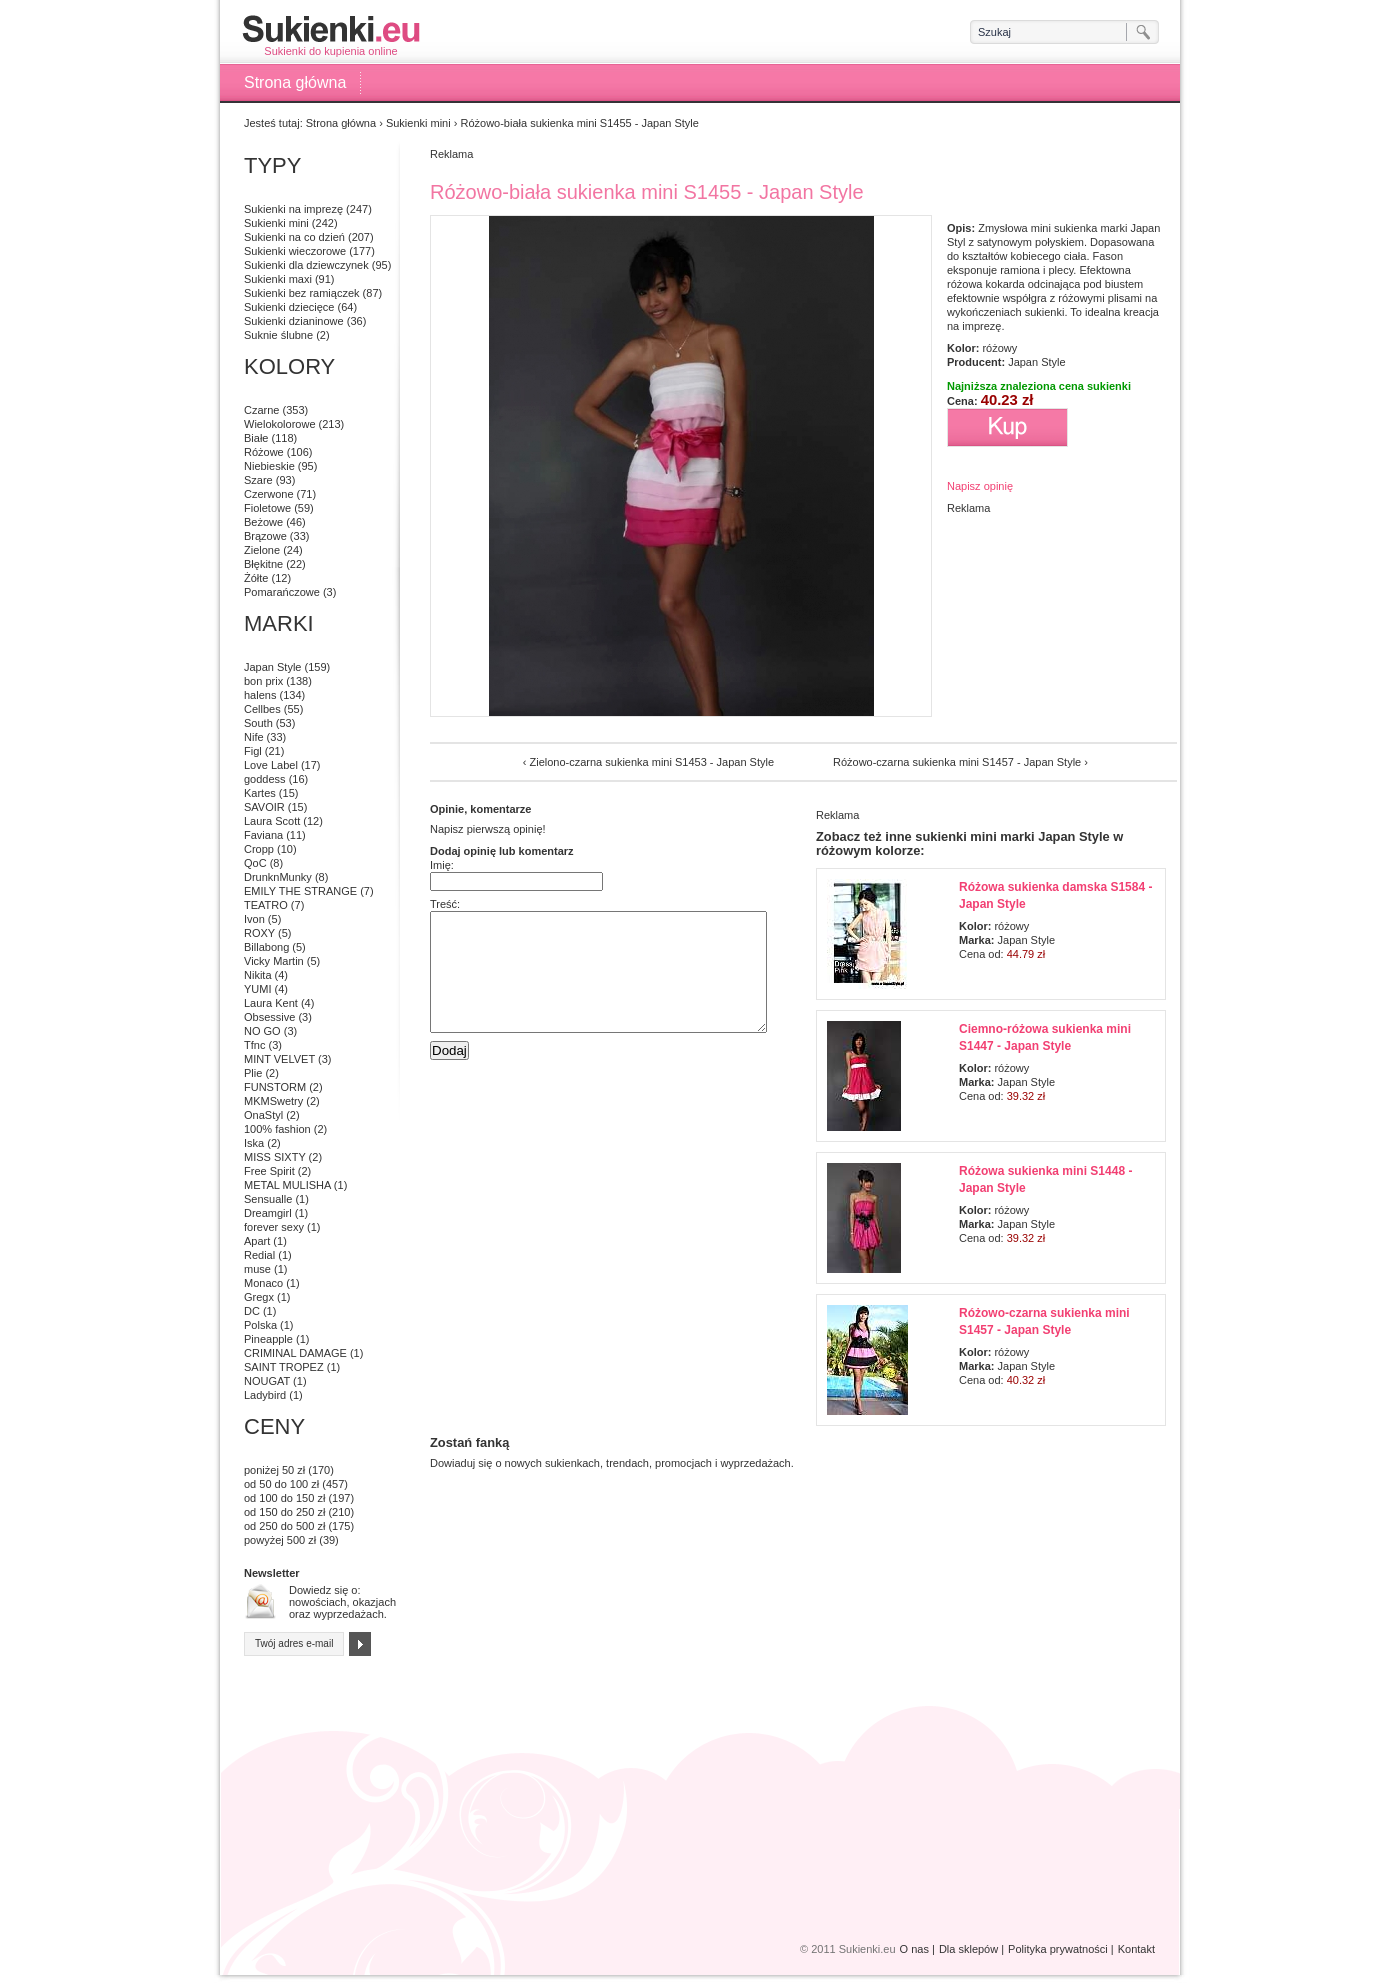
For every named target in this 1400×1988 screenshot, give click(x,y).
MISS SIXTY (275, 1157)
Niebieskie (269, 466)
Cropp (259, 849)
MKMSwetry (273, 1101)
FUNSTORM (275, 1087)
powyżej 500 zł (280, 1540)
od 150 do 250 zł (284, 1512)
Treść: (445, 904)
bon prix (263, 681)
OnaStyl (263, 1115)
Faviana (263, 835)
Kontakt (1136, 1949)
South (258, 723)
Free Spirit (269, 1171)
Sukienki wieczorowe (295, 251)
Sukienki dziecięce (289, 307)
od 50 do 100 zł (281, 1484)
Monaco (263, 1283)
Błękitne (263, 564)
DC (252, 1311)
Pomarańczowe (282, 592)
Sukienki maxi (278, 279)
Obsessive (269, 1017)
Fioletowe (267, 508)
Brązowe (265, 536)
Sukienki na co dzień (294, 237)
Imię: (442, 865)
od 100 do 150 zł (284, 1498)
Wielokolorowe (280, 424)
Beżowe (263, 522)
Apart (257, 1241)
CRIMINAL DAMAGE (295, 1353)
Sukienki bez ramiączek (302, 293)
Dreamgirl (268, 1213)
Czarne (261, 410)
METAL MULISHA (287, 1185)
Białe (256, 438)
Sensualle (268, 1199)
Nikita (258, 975)
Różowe (264, 452)
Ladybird (265, 1395)
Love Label (271, 765)
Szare (258, 480)
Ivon (254, 919)
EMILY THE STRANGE (300, 891)
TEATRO (266, 905)
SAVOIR (264, 807)
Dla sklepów (968, 1949)
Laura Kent (271, 1003)
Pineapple (268, 1339)
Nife (254, 737)
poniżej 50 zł (274, 1470)
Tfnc (254, 1045)
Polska (260, 1325)
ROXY (259, 933)
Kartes (260, 793)
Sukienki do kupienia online (331, 35)
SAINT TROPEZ (284, 1367)
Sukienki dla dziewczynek (306, 265)
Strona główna (295, 82)
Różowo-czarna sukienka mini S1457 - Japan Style (957, 762)
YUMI (258, 989)
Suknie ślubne (278, 335)
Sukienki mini (418, 123)
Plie (253, 1073)
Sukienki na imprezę (293, 209)
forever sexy (274, 1227)
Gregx (259, 1297)
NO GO (262, 1031)
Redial (259, 1255)
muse (257, 1269)
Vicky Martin (274, 961)
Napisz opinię (980, 486)
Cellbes (262, 709)
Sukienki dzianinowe (294, 321)
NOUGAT (267, 1381)
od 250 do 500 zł (284, 1526)
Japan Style (1036, 362)
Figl (253, 751)
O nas (914, 1949)
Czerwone (269, 494)
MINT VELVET (279, 1059)
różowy (999, 348)
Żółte (256, 578)
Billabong (266, 947)
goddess (265, 779)
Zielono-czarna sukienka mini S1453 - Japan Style (651, 762)
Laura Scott (272, 821)
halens (260, 695)
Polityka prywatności (1058, 1949)
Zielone (262, 550)
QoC (255, 863)
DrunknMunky (278, 877)
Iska (254, 1143)
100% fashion (277, 1129)
